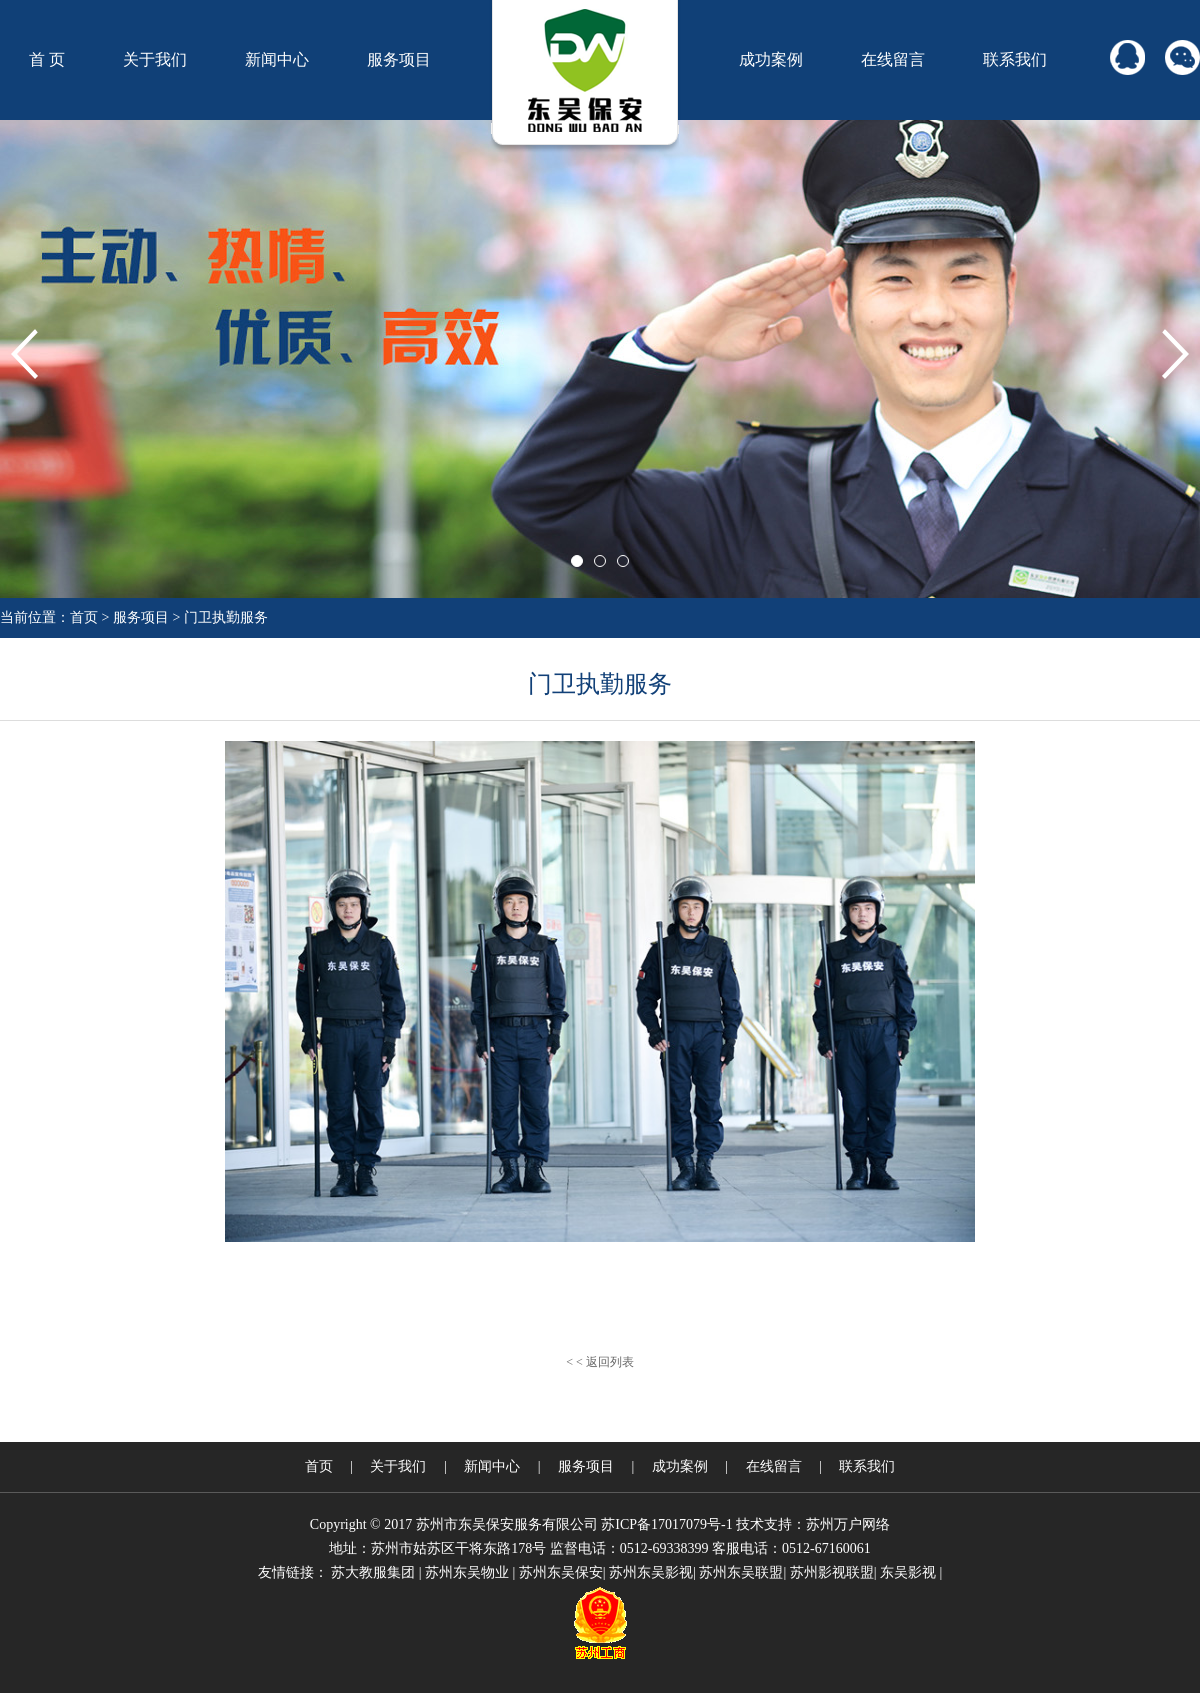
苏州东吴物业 (467, 1572)
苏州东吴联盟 (741, 1572)
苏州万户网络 (848, 1524)
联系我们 (1015, 59)
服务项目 (399, 59)
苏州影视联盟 (832, 1572)
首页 (84, 617)
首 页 (47, 59)
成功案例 (771, 59)
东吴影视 (908, 1572)
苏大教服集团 (373, 1572)
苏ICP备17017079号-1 (666, 1524)
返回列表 (610, 1362)
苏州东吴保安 (561, 1572)
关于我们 (155, 59)
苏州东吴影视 (651, 1572)
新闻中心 (277, 59)
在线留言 (893, 59)
